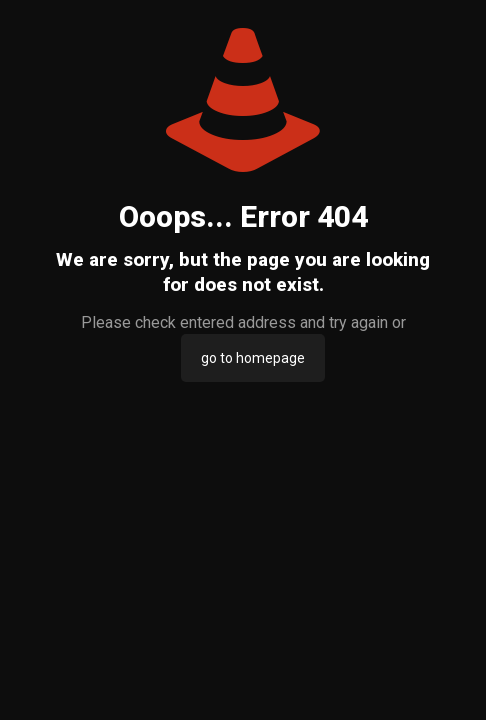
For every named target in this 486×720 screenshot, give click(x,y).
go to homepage (253, 358)
